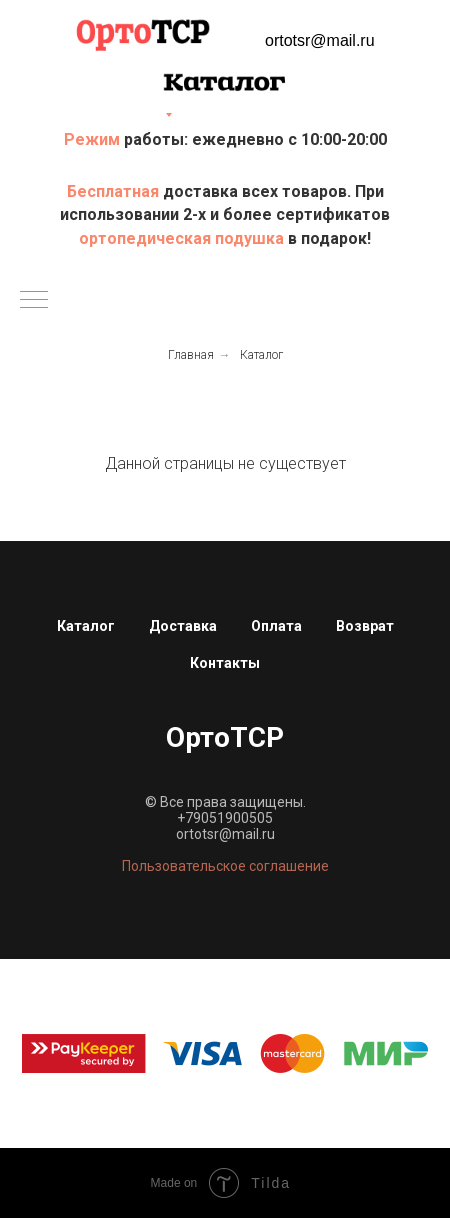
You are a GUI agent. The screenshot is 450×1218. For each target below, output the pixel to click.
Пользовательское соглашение (225, 866)
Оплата (276, 626)
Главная (191, 355)
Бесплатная (115, 191)
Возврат (365, 626)
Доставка (183, 626)
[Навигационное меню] (34, 301)
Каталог (261, 355)
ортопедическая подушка (181, 238)
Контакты (225, 663)
